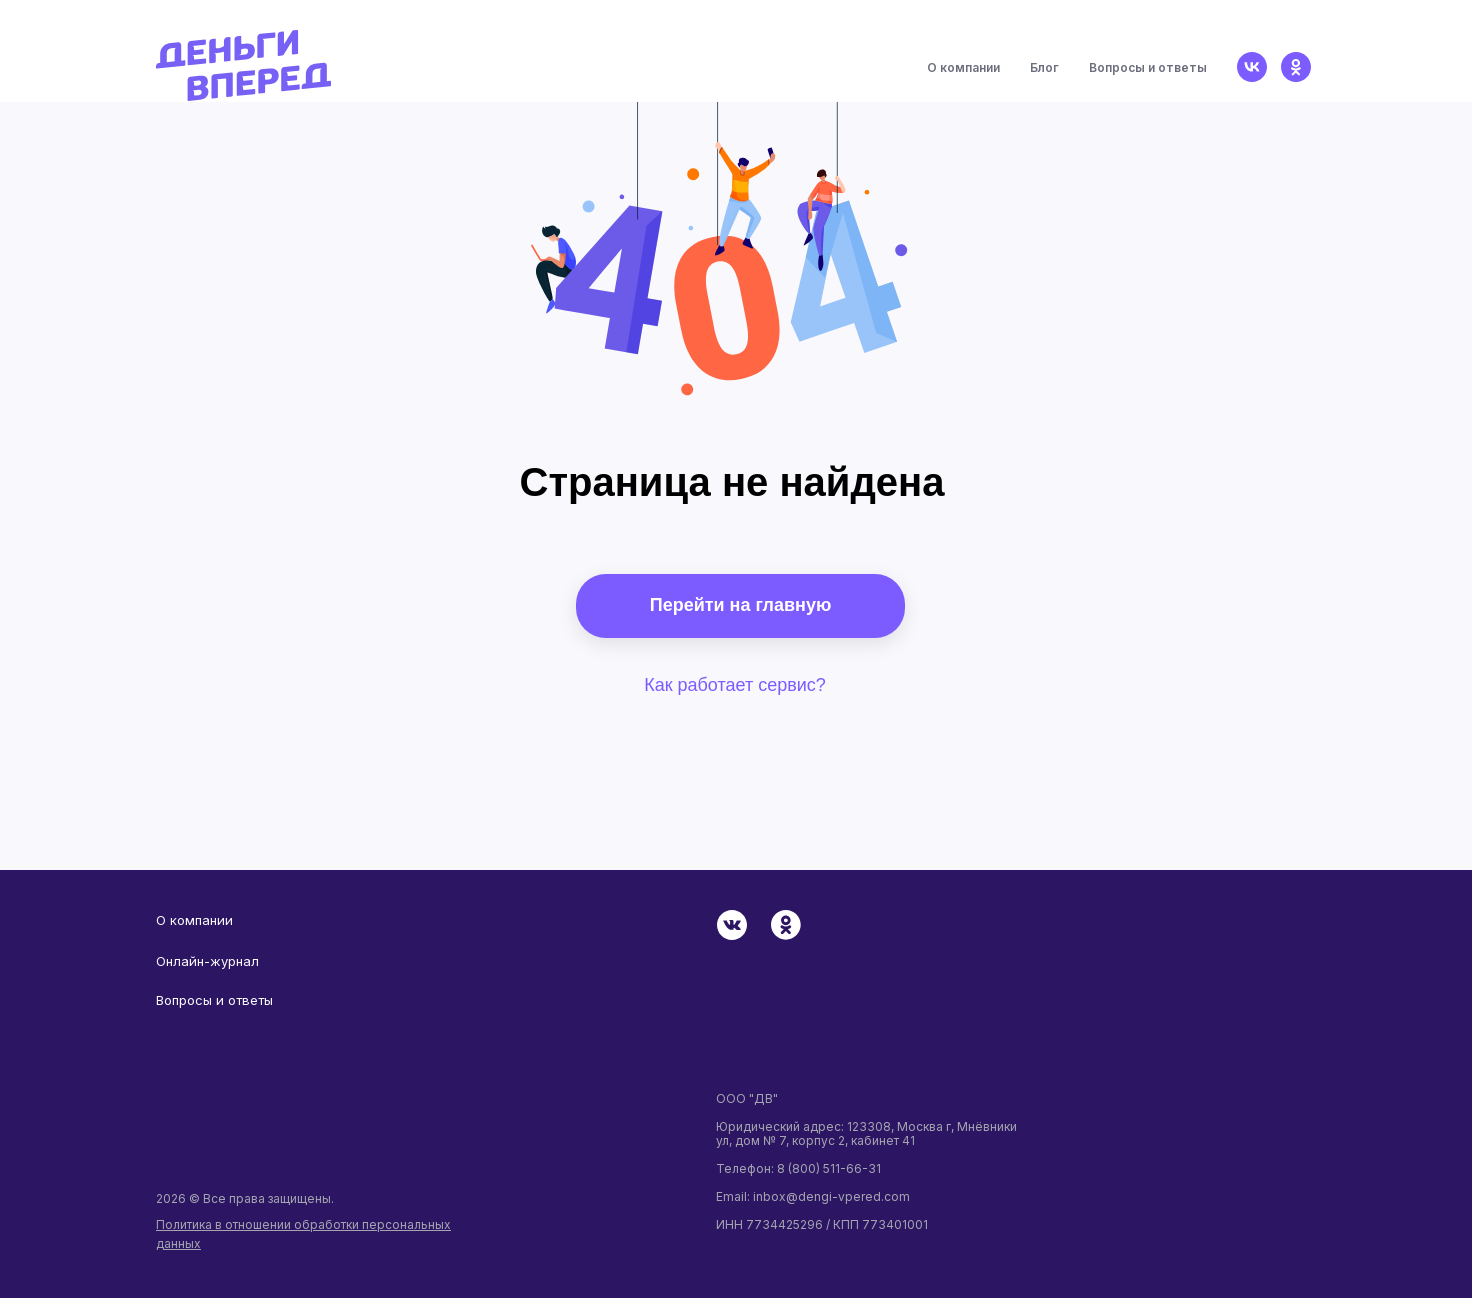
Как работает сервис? (735, 685)
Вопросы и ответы (1148, 67)
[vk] (1252, 67)
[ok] (1296, 67)
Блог (1044, 67)
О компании (963, 67)
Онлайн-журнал (207, 961)
